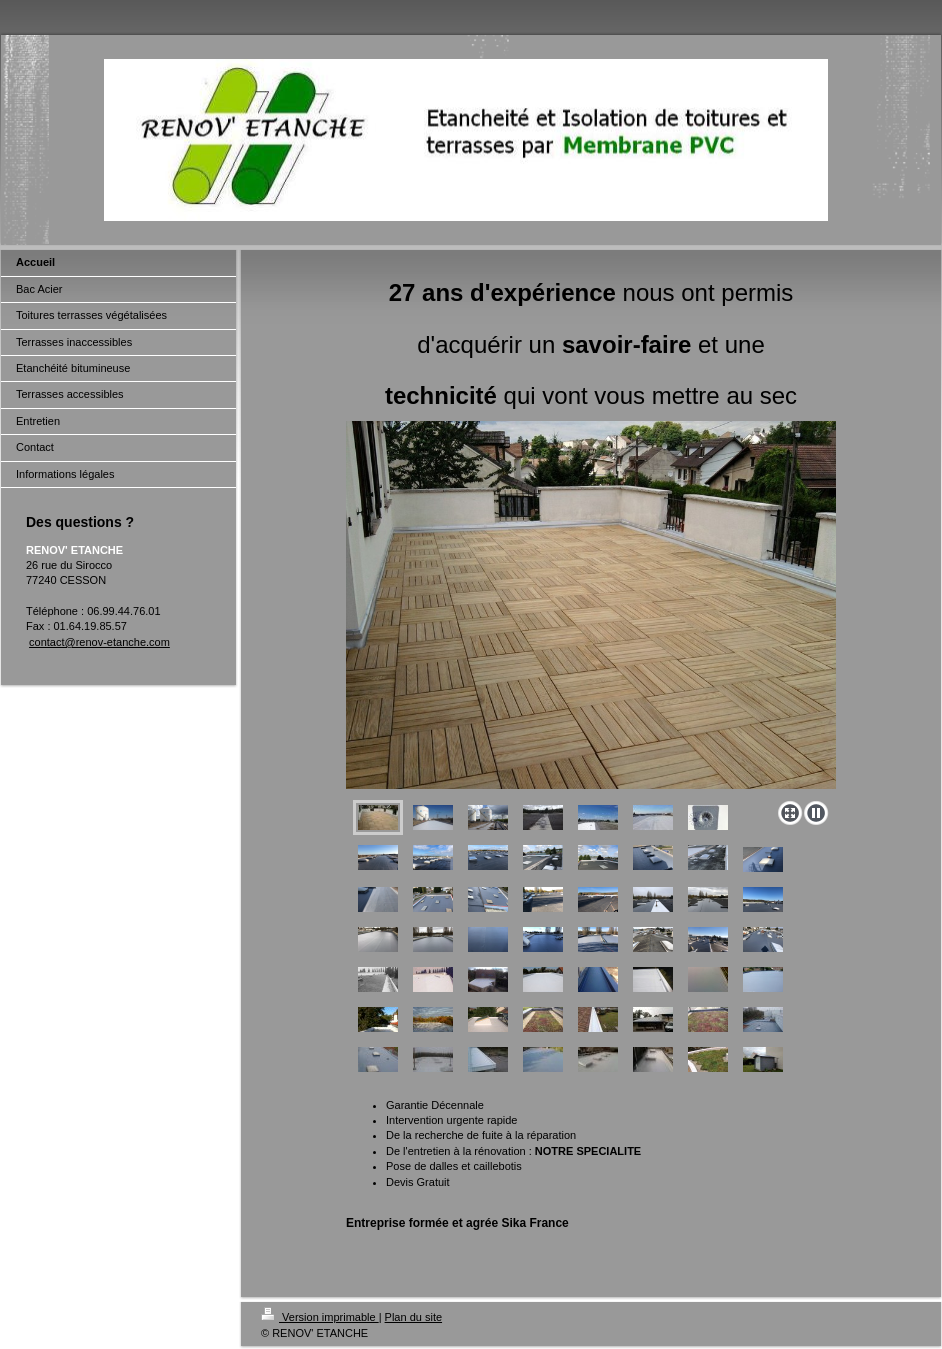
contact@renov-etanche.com (99, 642)
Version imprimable (320, 1317)
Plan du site (413, 1317)
